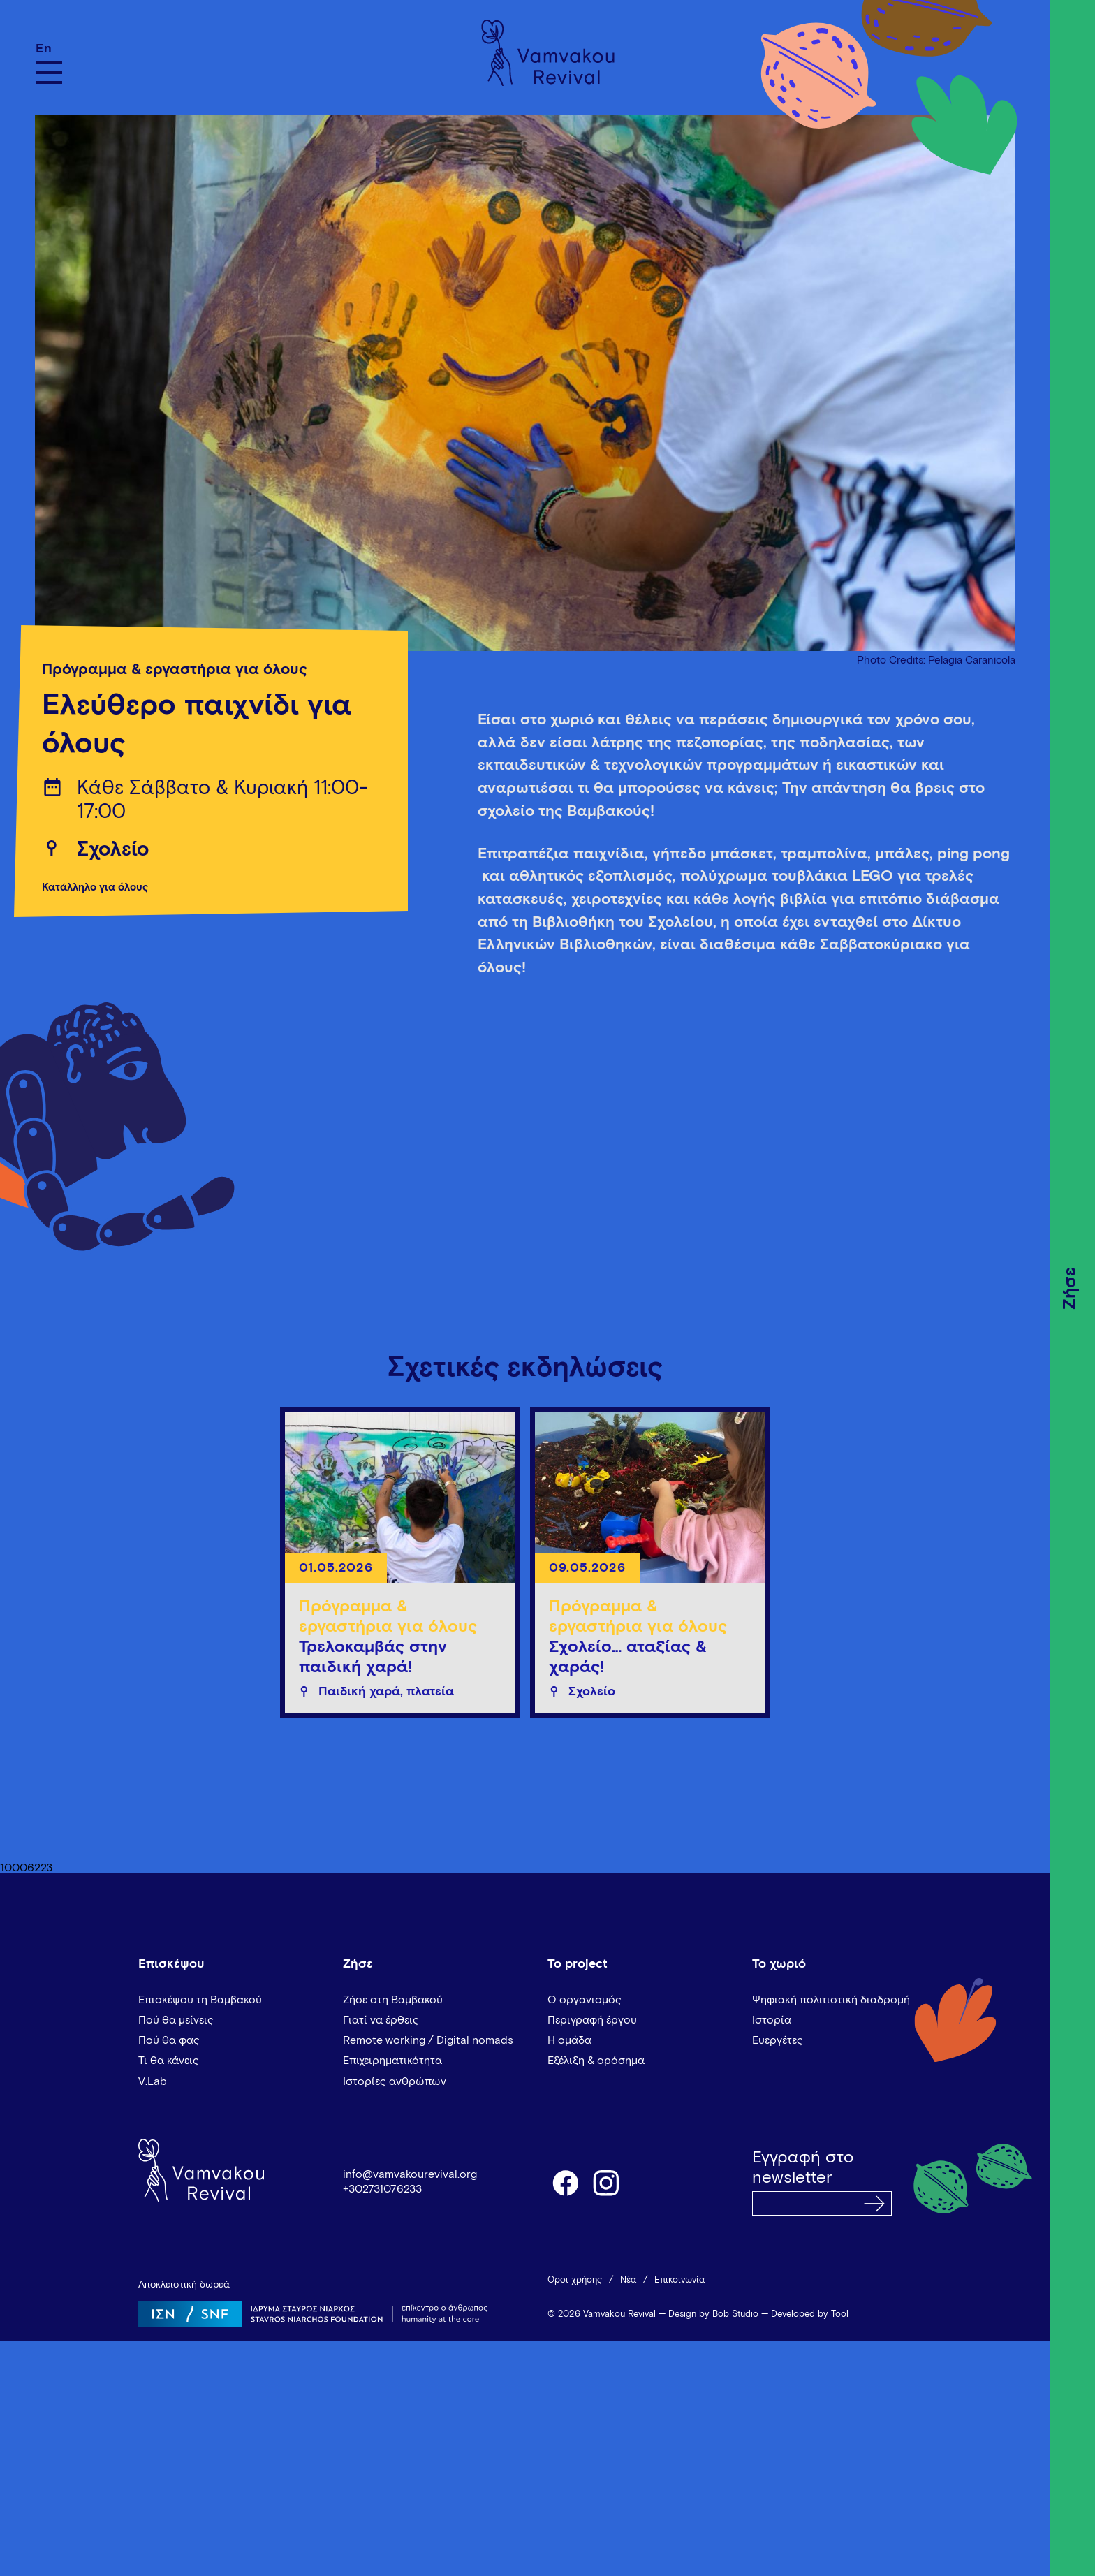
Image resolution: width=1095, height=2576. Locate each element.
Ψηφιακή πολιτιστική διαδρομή (831, 1999)
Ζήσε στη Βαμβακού (393, 1999)
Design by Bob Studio (713, 2314)
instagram (606, 2182)
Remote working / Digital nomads (428, 2040)
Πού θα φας (169, 2040)
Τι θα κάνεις (168, 2060)
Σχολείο (113, 850)
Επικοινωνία (679, 2280)
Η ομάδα (569, 2040)
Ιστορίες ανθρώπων (394, 2081)
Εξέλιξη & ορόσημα (596, 2060)
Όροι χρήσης (575, 2280)
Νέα (628, 2280)
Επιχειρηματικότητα (392, 2060)
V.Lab (152, 2081)
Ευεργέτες (777, 2040)
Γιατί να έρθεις (381, 2020)
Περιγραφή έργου (592, 2020)
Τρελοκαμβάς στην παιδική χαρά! (373, 1657)
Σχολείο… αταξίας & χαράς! (628, 1657)
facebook (565, 2182)
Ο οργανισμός (585, 1999)
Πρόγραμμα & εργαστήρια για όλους (174, 670)
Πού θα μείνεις (176, 2020)
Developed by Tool (809, 2314)
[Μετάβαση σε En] (49, 48)
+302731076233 (382, 2189)
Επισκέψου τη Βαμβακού (200, 1999)
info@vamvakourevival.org (410, 2174)
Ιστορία (771, 2020)
